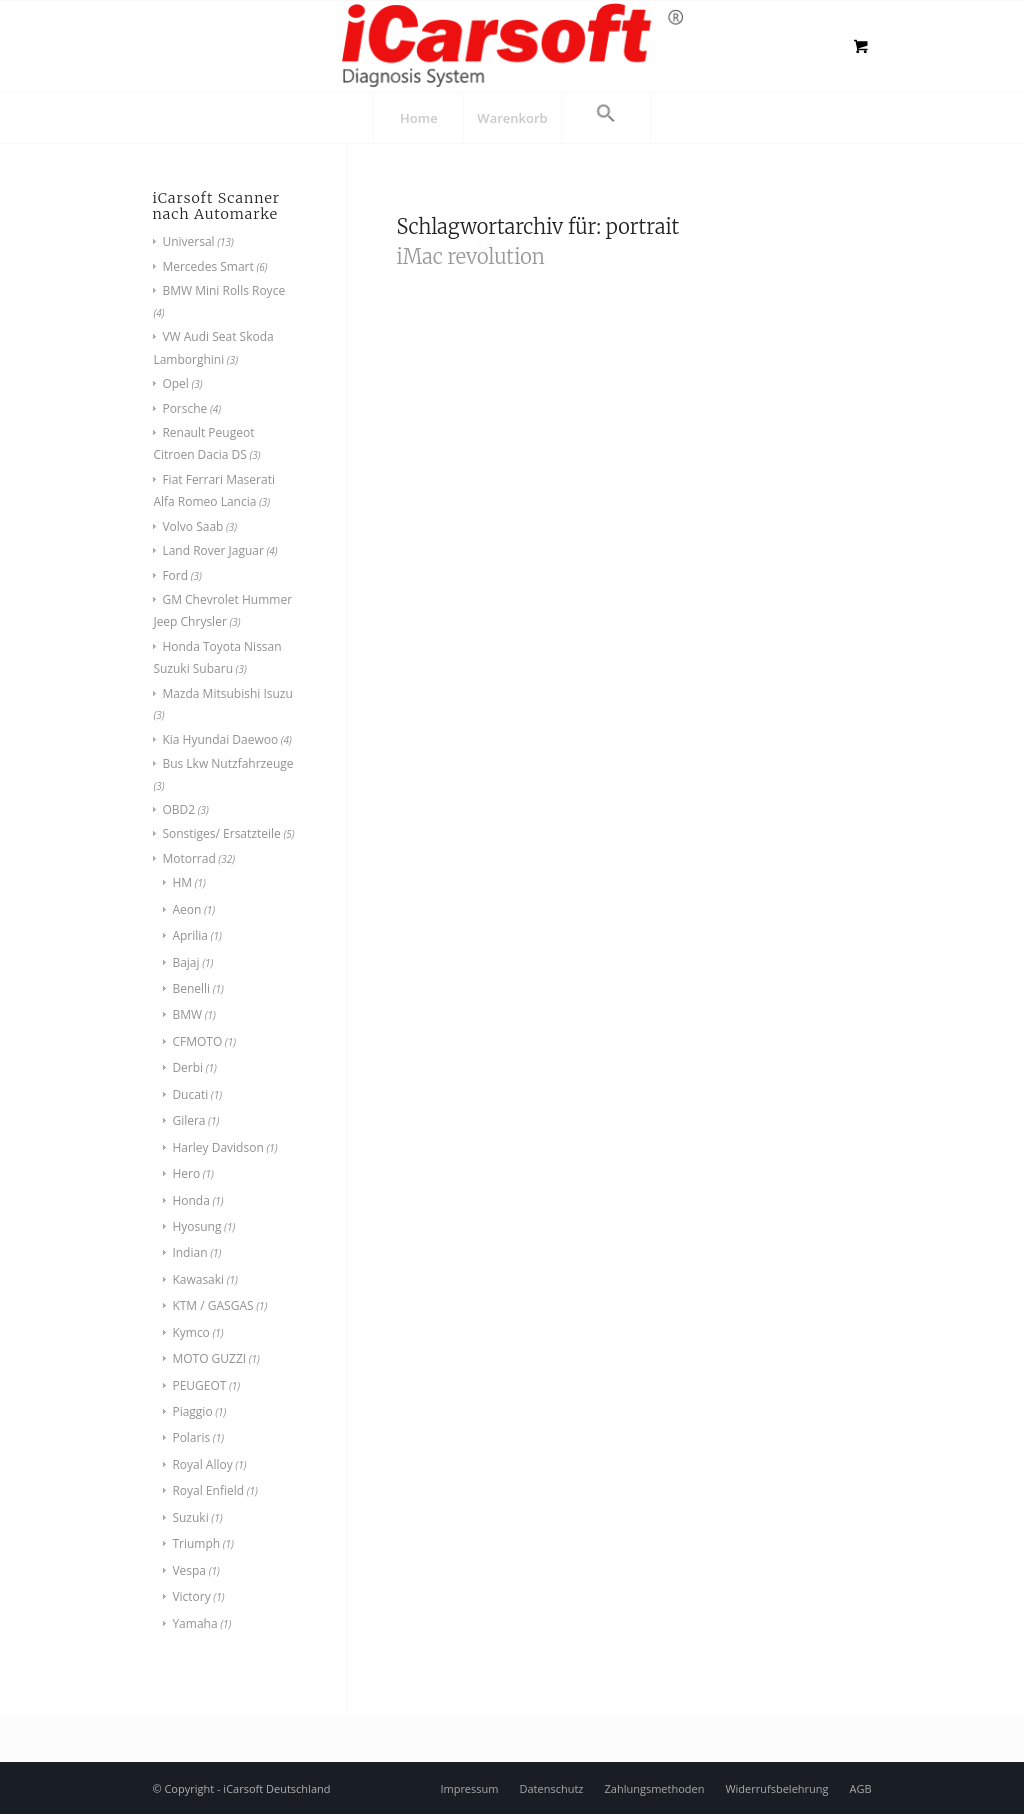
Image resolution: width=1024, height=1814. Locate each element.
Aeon (186, 909)
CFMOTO (197, 1041)
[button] (606, 118)
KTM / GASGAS (212, 1305)
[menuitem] (418, 118)
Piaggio (192, 1411)
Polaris (191, 1437)
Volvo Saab (192, 526)
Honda (190, 1200)
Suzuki (190, 1517)
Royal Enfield (208, 1490)
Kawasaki (198, 1279)
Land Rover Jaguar (212, 550)
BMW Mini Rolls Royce (223, 290)
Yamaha (194, 1623)
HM (182, 882)
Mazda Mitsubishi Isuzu (227, 693)
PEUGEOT (199, 1385)
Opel (175, 383)
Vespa (189, 1570)
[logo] (512, 45)
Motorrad (188, 858)
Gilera (188, 1120)
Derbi (187, 1067)
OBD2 (178, 809)
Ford (175, 575)
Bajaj (185, 962)
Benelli (191, 988)
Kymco (190, 1332)
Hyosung (196, 1226)
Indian (189, 1252)
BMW (187, 1014)
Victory (191, 1596)
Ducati (190, 1094)
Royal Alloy (202, 1464)
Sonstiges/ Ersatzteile (221, 833)
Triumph (196, 1543)
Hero (186, 1173)
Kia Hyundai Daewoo (220, 739)
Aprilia (190, 935)
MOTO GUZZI (209, 1358)
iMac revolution (471, 256)
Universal (188, 241)
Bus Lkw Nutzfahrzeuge (227, 763)
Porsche (184, 408)
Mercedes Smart (207, 266)
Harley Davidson (217, 1147)
